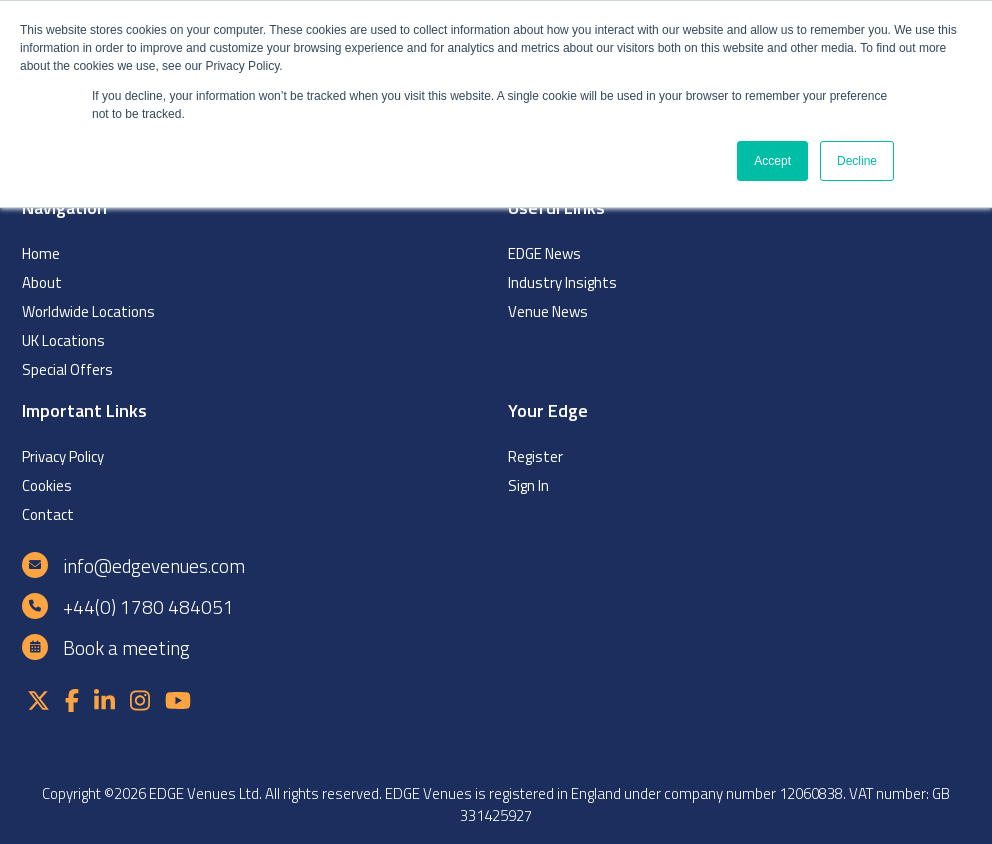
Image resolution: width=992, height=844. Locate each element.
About (42, 282)
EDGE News (544, 253)
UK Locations (63, 340)
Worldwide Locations (88, 311)
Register (535, 456)
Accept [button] (772, 161)
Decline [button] (857, 161)
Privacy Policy (63, 456)
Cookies (47, 485)
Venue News (548, 311)
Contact (48, 514)
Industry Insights (562, 282)
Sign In (528, 485)
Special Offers (67, 369)
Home (41, 253)
